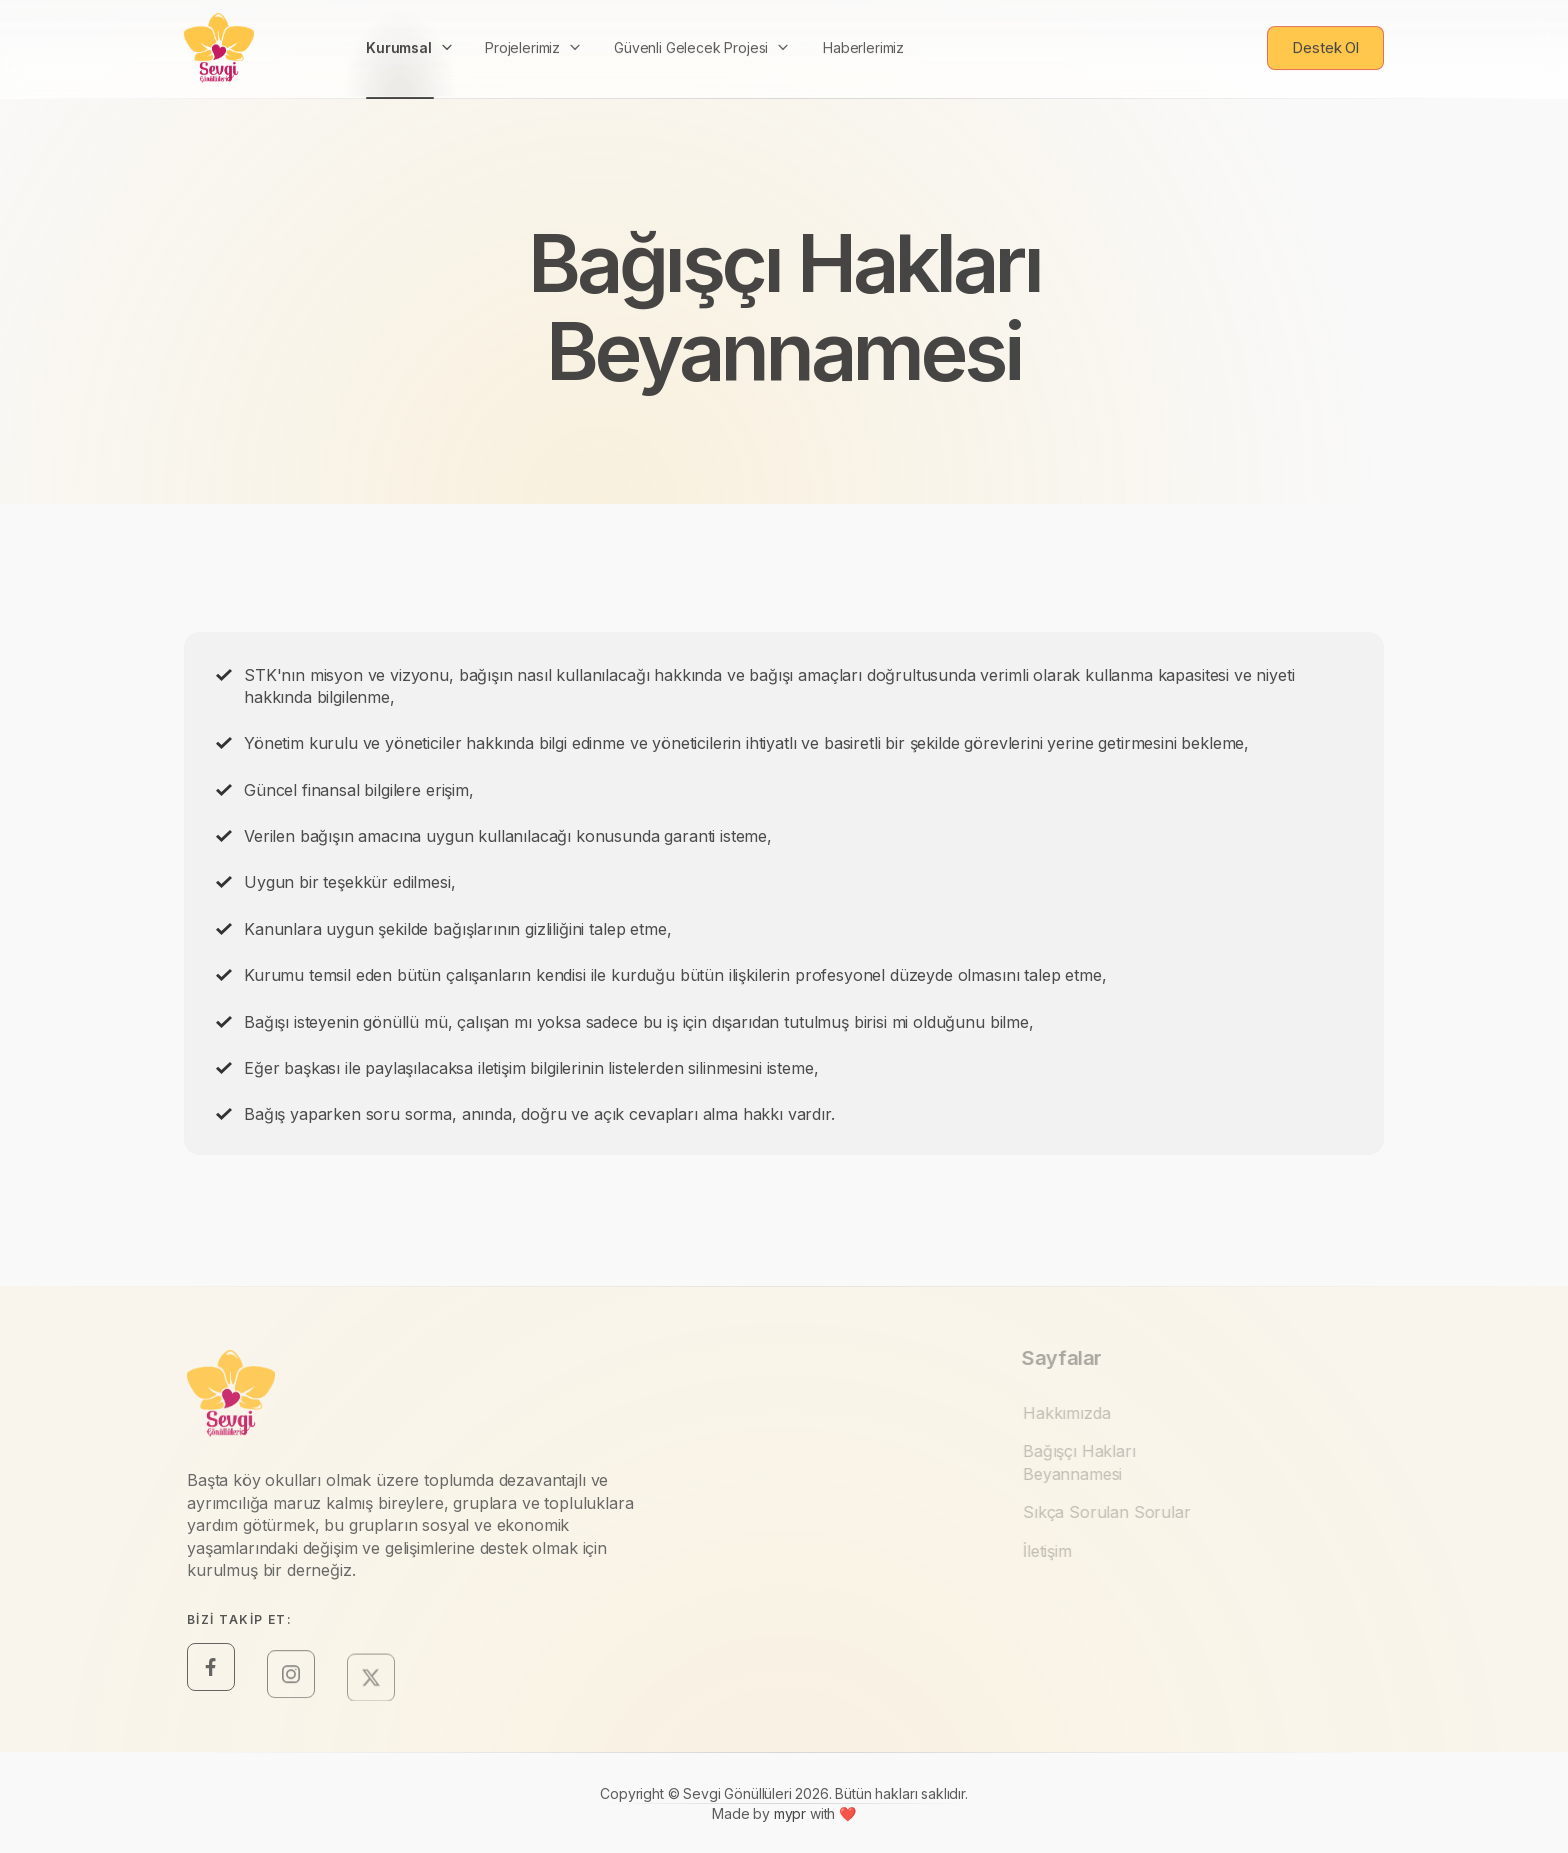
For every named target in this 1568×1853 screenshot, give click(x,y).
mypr (792, 1824)
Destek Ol (1325, 36)
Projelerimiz (522, 22)
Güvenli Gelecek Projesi (691, 21)
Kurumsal (399, 30)
